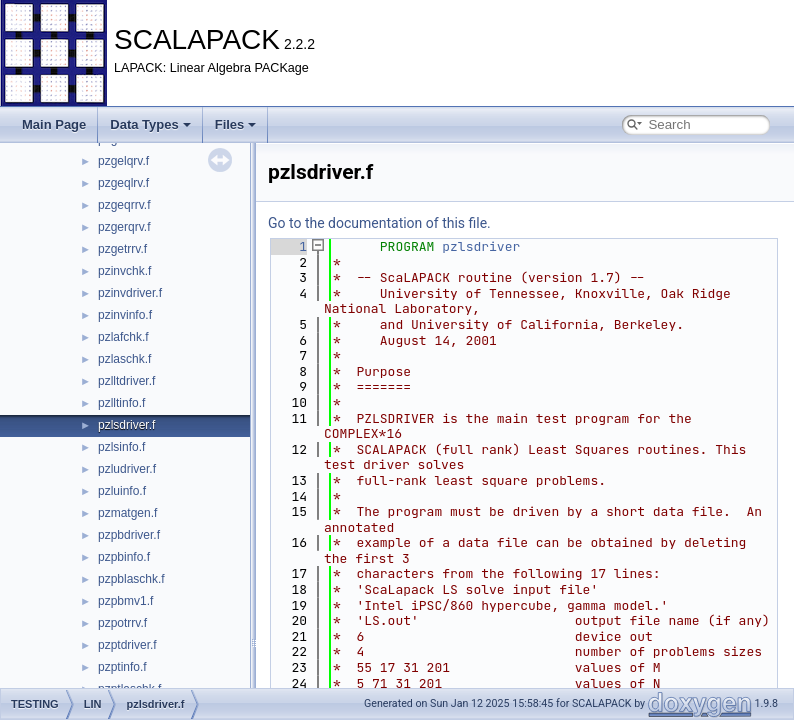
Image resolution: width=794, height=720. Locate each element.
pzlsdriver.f (126, 425)
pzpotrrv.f (122, 623)
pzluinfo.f (122, 491)
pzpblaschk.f (131, 579)
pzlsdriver (481, 246)
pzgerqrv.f (124, 227)
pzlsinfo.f (121, 447)
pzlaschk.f (124, 359)
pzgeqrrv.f (124, 205)
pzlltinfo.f (121, 403)
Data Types (150, 124)
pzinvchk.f (124, 271)
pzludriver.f (127, 469)
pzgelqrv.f (123, 161)
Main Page (54, 124)
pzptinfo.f (122, 667)
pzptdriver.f (127, 645)
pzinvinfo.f (125, 315)
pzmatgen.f (127, 513)
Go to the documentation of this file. (379, 223)
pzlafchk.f (123, 337)
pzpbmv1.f (125, 601)
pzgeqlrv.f (123, 183)
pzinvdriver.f (130, 293)
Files (236, 124)
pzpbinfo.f (124, 557)
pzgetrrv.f (122, 249)
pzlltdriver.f (126, 381)
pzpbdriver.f (129, 535)
